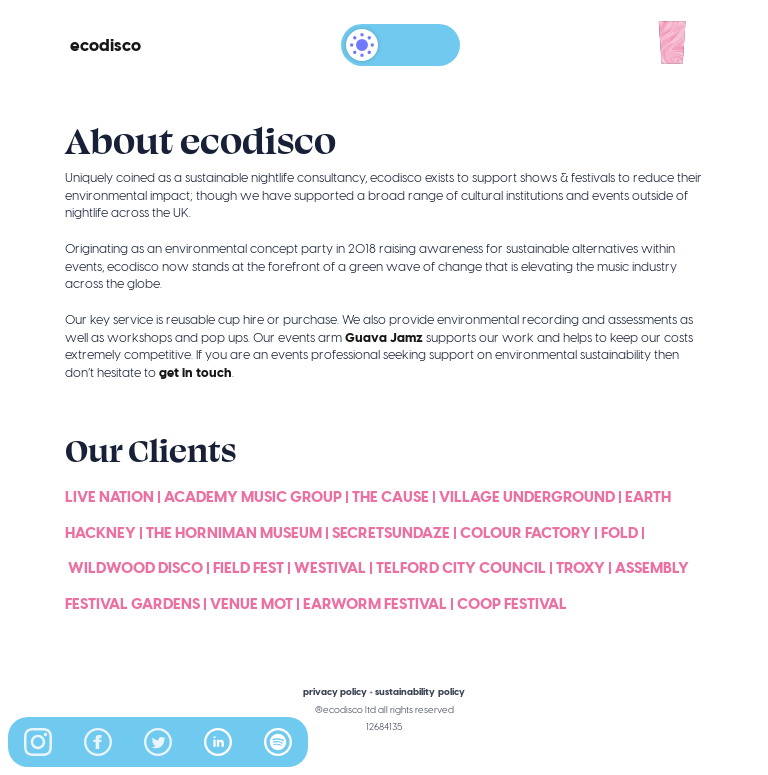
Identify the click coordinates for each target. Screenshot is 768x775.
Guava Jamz (384, 337)
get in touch (195, 372)
